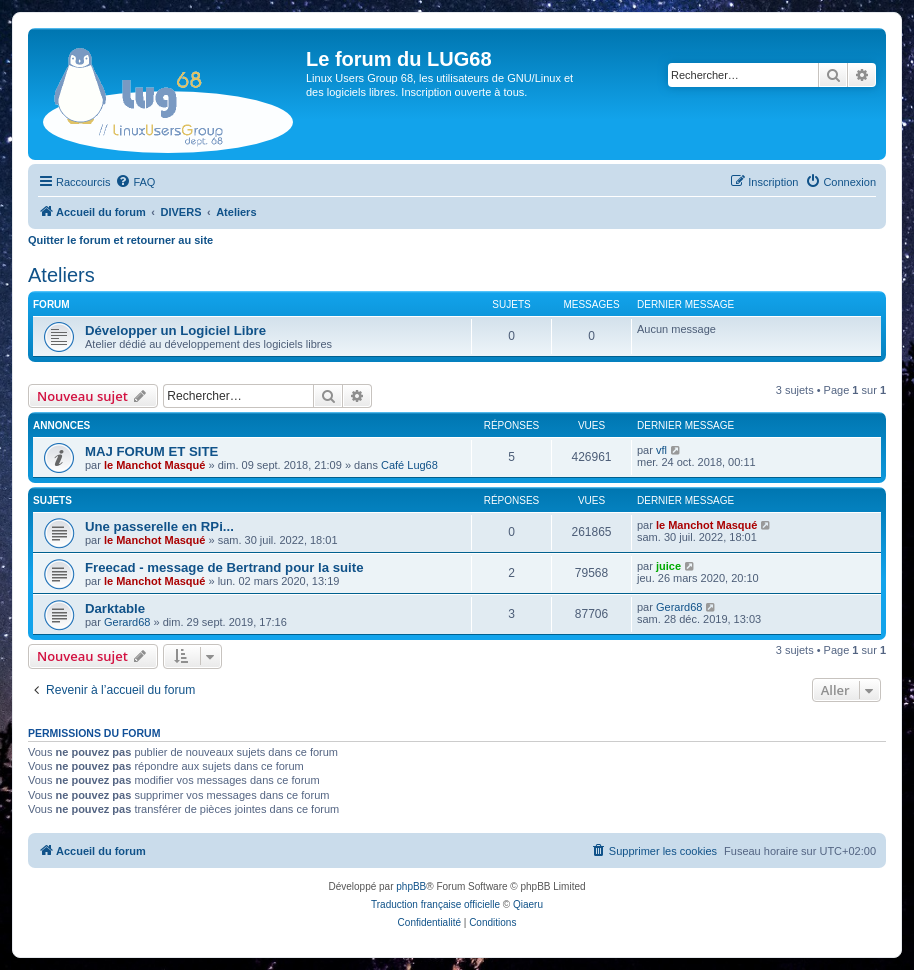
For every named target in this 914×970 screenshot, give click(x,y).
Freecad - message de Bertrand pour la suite (224, 567)
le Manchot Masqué (154, 465)
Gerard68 (127, 622)
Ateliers (61, 275)
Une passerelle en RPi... (159, 526)
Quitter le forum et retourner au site (120, 240)
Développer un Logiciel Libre (175, 330)
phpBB (411, 886)
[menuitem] (135, 182)
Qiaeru (528, 904)
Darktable (115, 608)
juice (668, 566)
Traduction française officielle (435, 904)
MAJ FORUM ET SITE (151, 451)
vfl (661, 450)
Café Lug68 (409, 465)
